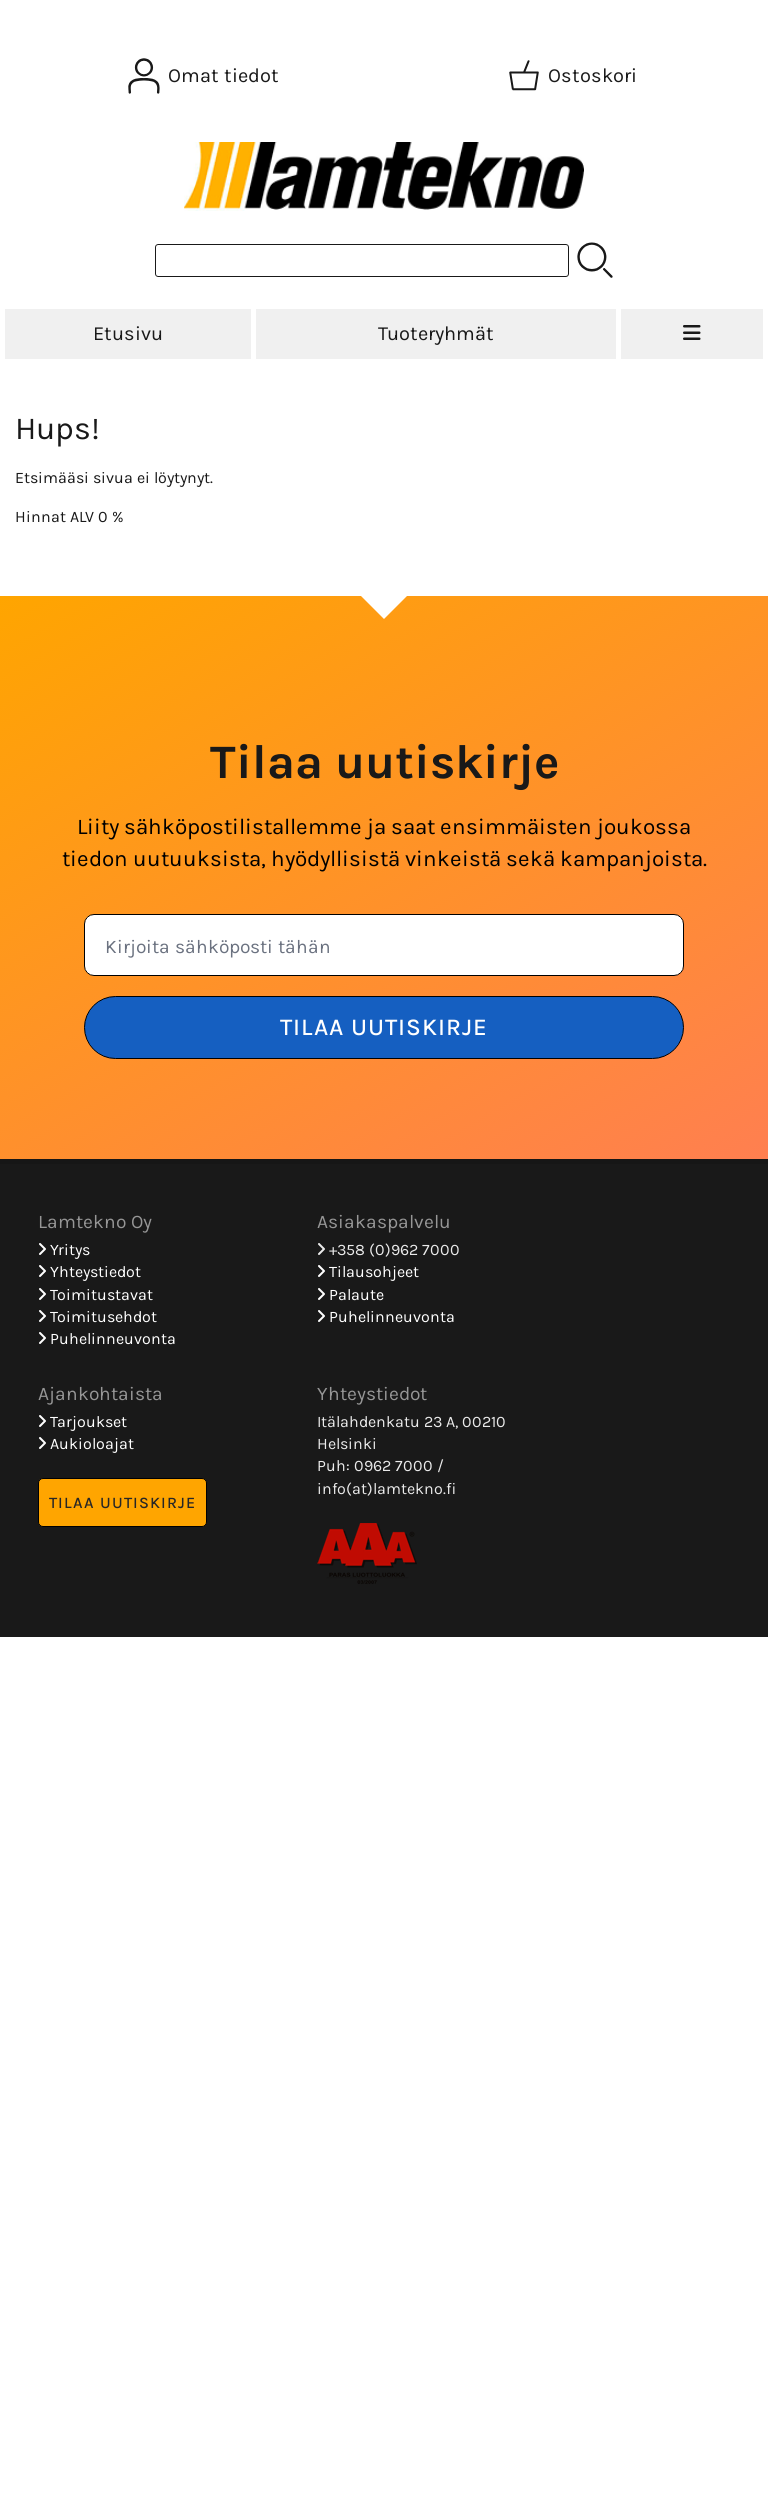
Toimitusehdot (97, 1316)
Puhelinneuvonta (107, 1338)
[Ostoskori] (574, 76)
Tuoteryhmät (436, 333)
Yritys (64, 1249)
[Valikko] (692, 334)
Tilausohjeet (368, 1271)
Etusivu (128, 333)
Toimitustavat (95, 1294)
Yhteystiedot (89, 1271)
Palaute (350, 1294)
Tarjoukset (82, 1421)
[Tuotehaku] (362, 260)
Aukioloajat (86, 1443)
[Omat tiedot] (205, 76)
